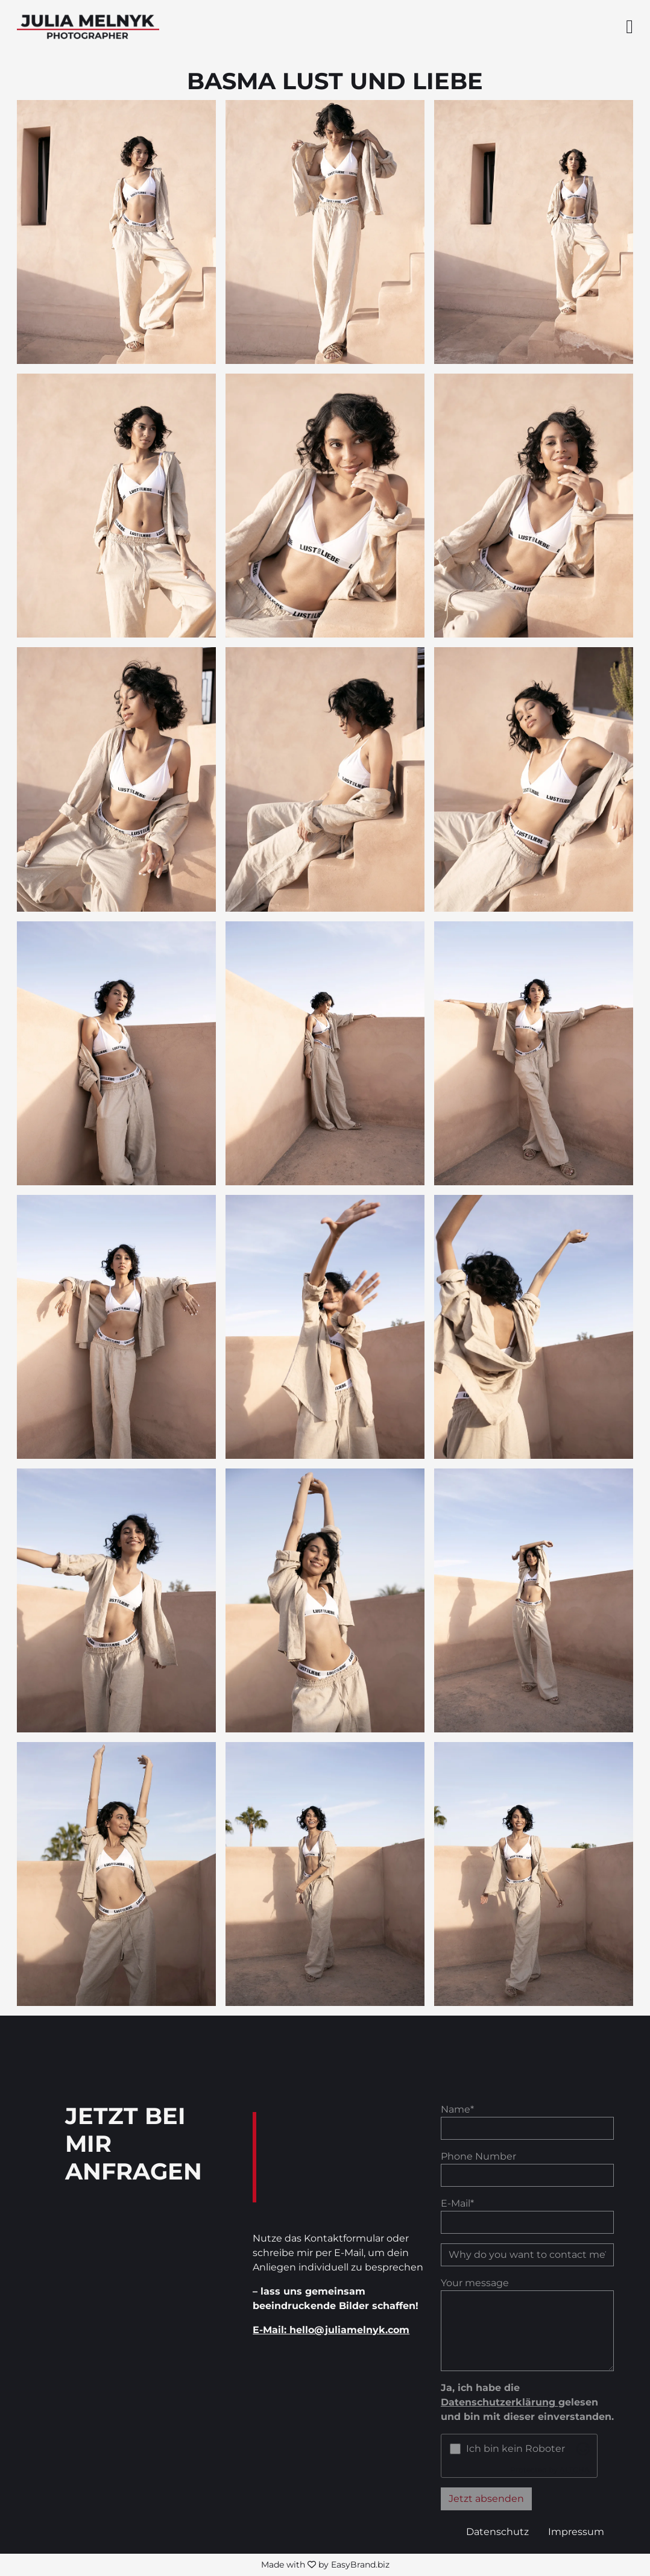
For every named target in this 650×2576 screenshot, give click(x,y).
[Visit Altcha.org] (583, 2448)
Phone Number (478, 2156)
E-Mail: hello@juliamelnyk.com (331, 2330)
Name (457, 2109)
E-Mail (457, 2203)
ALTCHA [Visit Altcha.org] (575, 2469)
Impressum (576, 2531)
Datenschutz (497, 2531)
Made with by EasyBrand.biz (325, 2564)
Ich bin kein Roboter (515, 2448)
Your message (475, 2283)
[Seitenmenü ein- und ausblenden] (629, 26)
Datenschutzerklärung (499, 2402)
